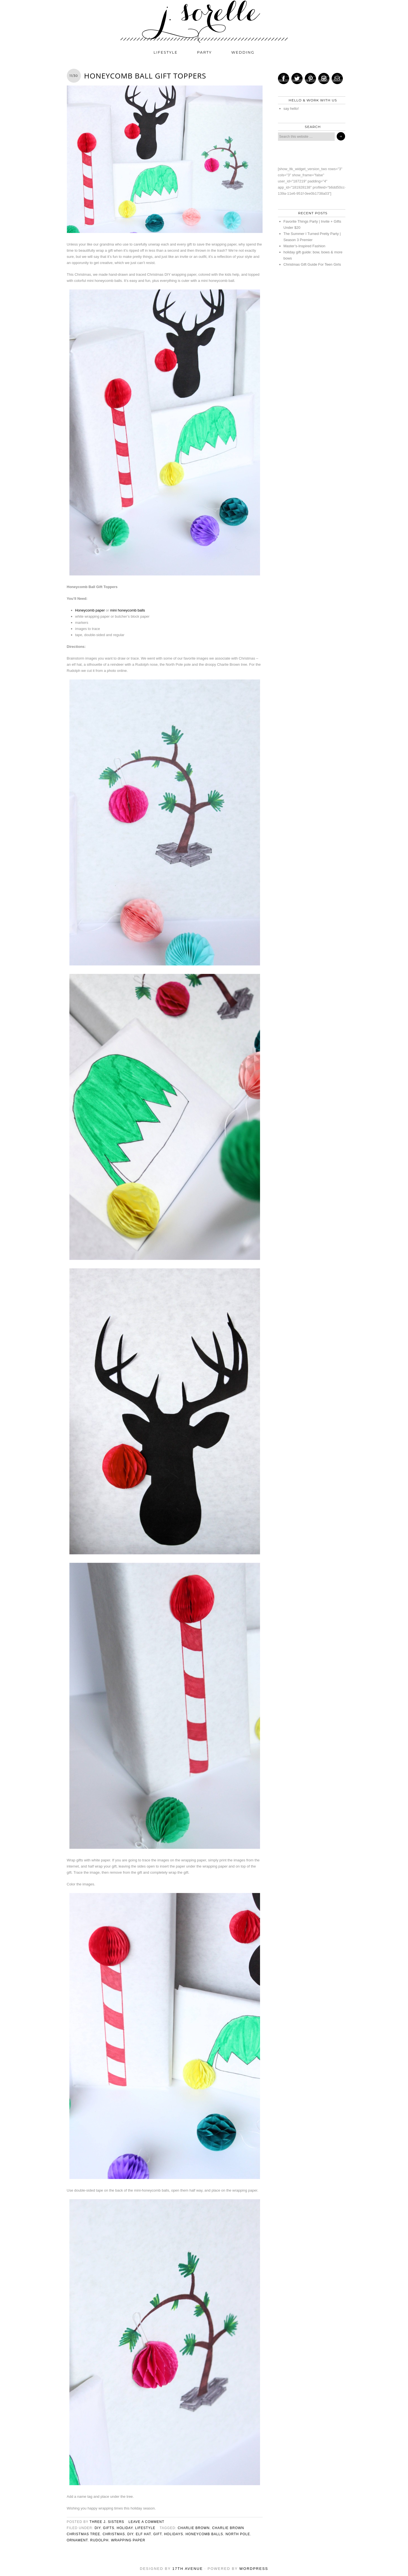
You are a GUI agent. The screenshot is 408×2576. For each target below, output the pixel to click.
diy (97, 2528)
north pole (237, 2534)
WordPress (253, 2569)
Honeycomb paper (90, 610)
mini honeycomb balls (127, 610)
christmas (114, 2534)
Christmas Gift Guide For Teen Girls (312, 264)
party (204, 52)
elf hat (143, 2534)
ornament (77, 2540)
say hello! (291, 108)
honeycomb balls (204, 2534)
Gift (157, 2534)
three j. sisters (106, 2522)
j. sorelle (204, 21)
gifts (108, 2528)
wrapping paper (128, 2540)
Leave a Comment (146, 2522)
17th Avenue (187, 2569)
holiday (125, 2528)
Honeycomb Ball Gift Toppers (145, 76)
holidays (173, 2534)
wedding (242, 52)
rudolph (99, 2540)
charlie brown (193, 2528)
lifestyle (166, 52)
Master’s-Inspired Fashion (305, 246)
